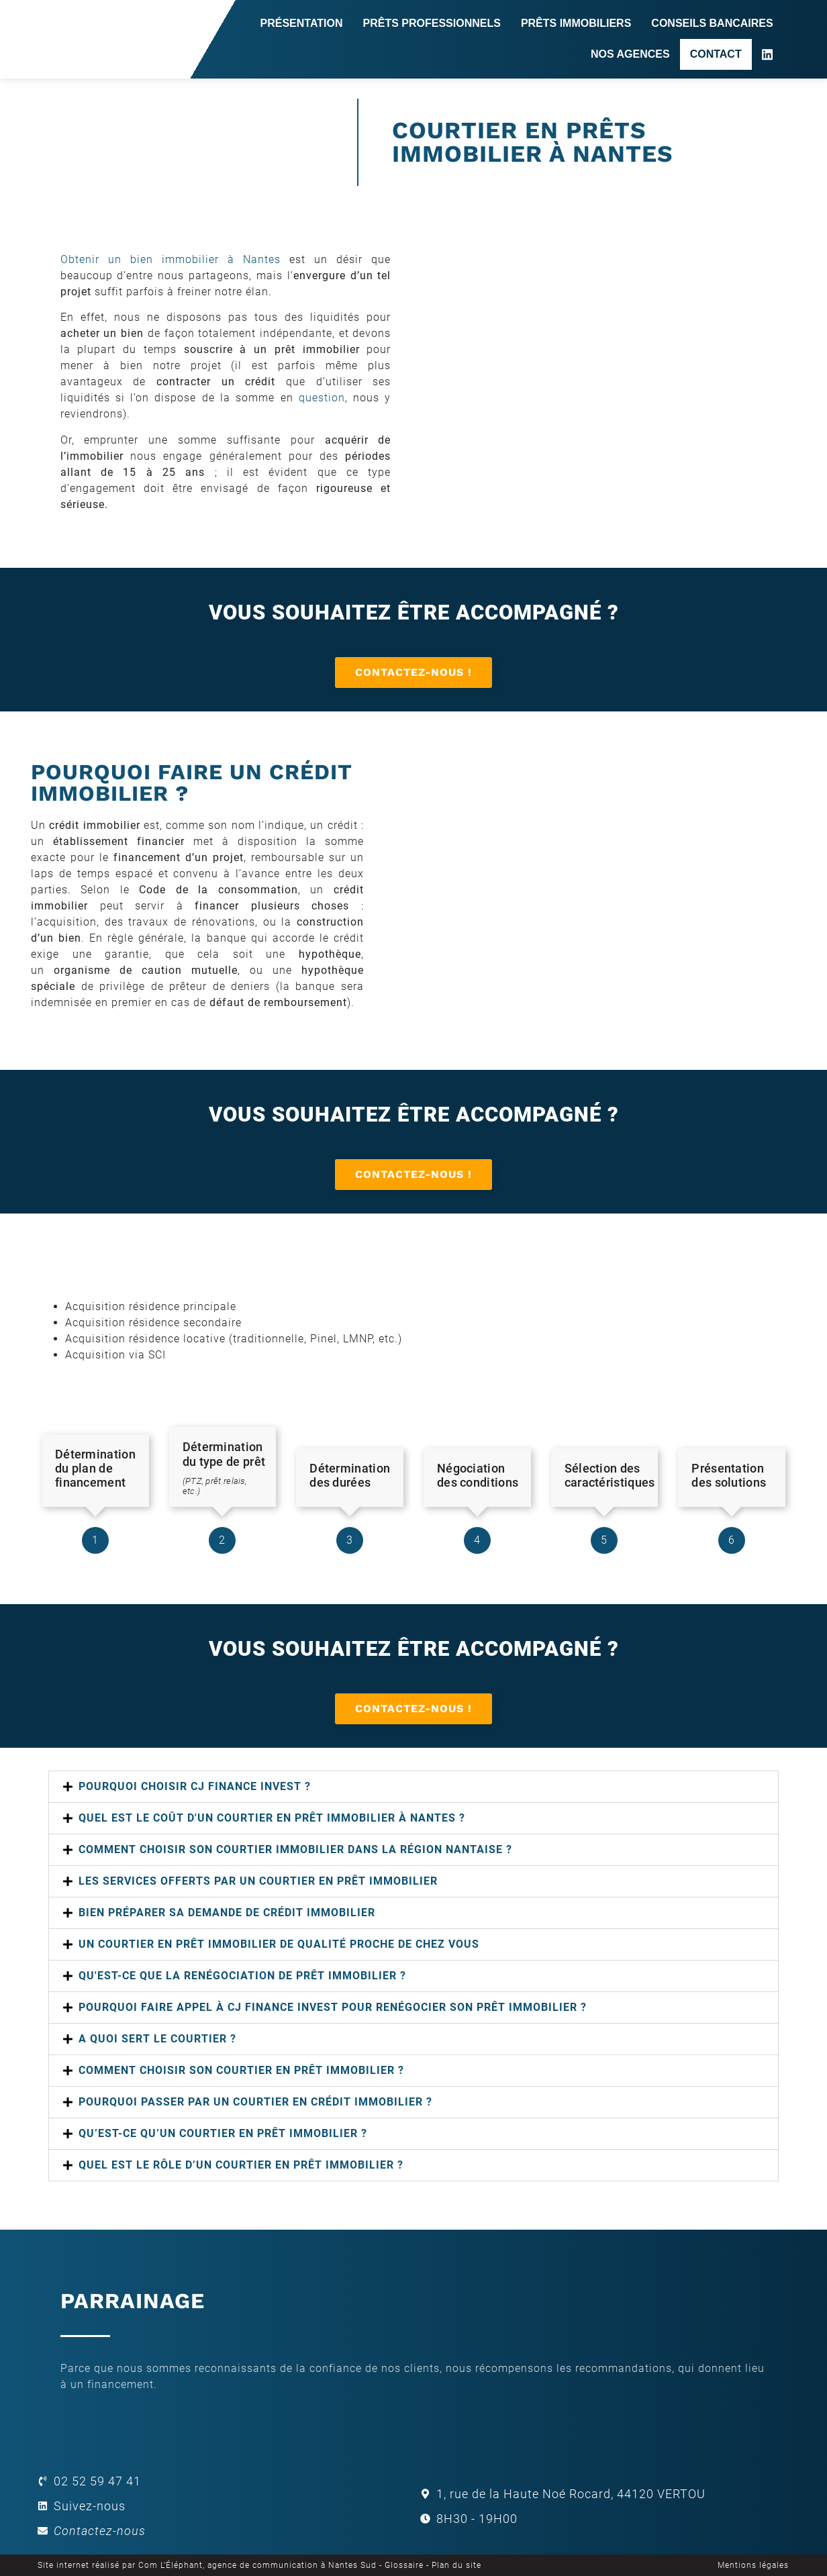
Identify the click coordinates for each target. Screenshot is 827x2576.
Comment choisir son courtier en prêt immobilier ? (241, 2070)
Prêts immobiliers (576, 23)
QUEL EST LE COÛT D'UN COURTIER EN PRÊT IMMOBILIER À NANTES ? (272, 1818)
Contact (716, 54)
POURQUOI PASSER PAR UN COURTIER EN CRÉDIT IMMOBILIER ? (255, 2101)
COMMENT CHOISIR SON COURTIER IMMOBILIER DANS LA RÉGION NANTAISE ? (295, 1849)
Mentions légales (753, 2565)
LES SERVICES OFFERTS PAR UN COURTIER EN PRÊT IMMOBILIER (258, 1881)
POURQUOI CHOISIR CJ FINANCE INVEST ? (195, 1786)
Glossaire (404, 2565)
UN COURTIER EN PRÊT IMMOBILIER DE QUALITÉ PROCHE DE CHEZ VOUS (279, 1944)
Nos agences (630, 54)
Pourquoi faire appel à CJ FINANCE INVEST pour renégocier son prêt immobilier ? (333, 2007)
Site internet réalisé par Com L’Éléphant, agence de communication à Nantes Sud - (211, 2565)
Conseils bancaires (712, 23)
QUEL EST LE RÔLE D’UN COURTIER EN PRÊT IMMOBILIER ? (241, 2165)
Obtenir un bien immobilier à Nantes (170, 259)
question (322, 397)
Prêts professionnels (432, 23)
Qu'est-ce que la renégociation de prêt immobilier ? (242, 1975)
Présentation (301, 23)
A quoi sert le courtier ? (157, 2038)
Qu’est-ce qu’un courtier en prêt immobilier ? (223, 2133)
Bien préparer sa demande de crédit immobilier (227, 1912)
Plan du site (456, 2565)
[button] (414, 1786)
